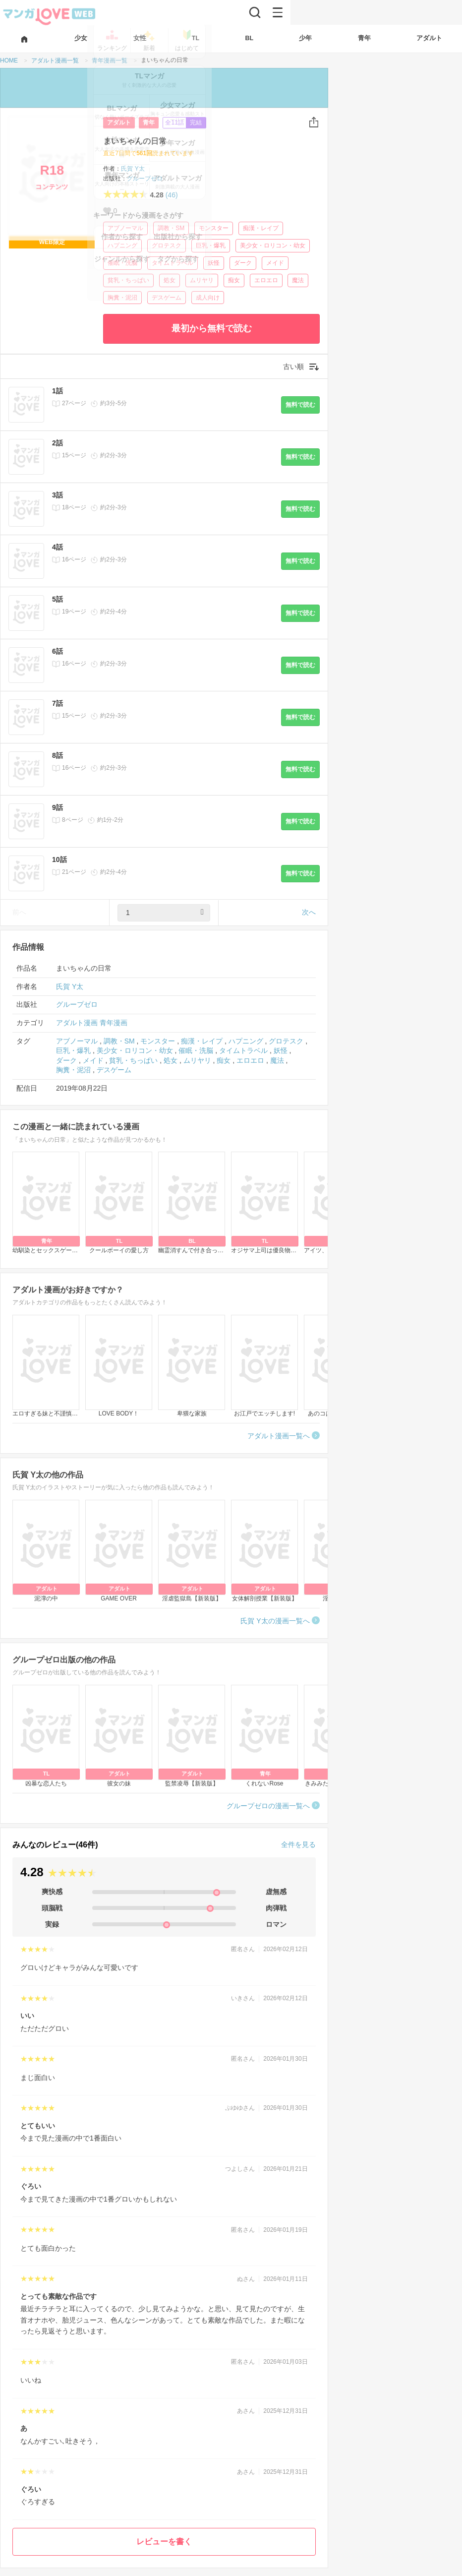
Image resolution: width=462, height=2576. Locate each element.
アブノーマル (125, 228)
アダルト (119, 122)
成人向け (208, 297)
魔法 (298, 280)
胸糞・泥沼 (122, 297)
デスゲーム (166, 297)
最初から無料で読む (212, 328)
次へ (309, 912)
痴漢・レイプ (261, 228)
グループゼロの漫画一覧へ (268, 1806)
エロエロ (266, 280)
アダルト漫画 (77, 1023)
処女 (169, 280)
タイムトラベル (172, 262)
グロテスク (166, 245)
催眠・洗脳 (122, 262)
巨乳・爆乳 (211, 245)
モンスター (214, 228)
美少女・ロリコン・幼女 (272, 245)
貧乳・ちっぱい (128, 280)
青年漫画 (113, 1023)
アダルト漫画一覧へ (278, 1436)
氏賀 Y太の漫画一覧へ (274, 1621)
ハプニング (122, 245)
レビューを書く (164, 2541)
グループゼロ (145, 178)
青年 (149, 122)
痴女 (234, 280)
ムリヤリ (202, 280)
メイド (275, 262)
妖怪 (214, 262)
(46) (172, 195)
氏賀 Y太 (132, 168)
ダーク (243, 262)
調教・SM (171, 228)
